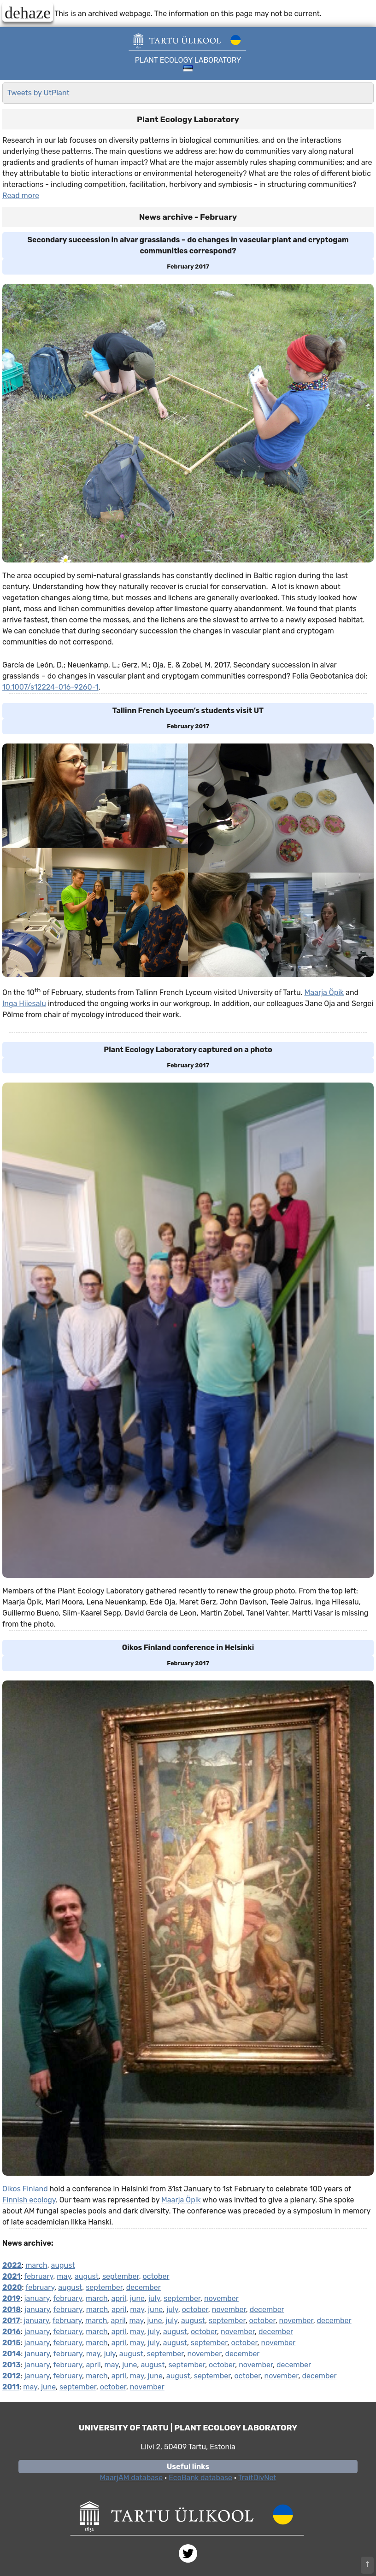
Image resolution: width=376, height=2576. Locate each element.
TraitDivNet (257, 2477)
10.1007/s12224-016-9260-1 (50, 687)
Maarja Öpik (324, 992)
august (63, 2265)
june (137, 2298)
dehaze (28, 12)
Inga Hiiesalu (24, 1003)
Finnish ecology (29, 2199)
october (156, 2276)
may (64, 2276)
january (37, 2298)
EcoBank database (200, 2477)
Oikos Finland (25, 2188)
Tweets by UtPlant (38, 92)
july (154, 2298)
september (120, 2276)
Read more (20, 195)
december (143, 2287)
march (36, 2265)
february (38, 2276)
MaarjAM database (131, 2477)
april (119, 2298)
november (221, 2298)
